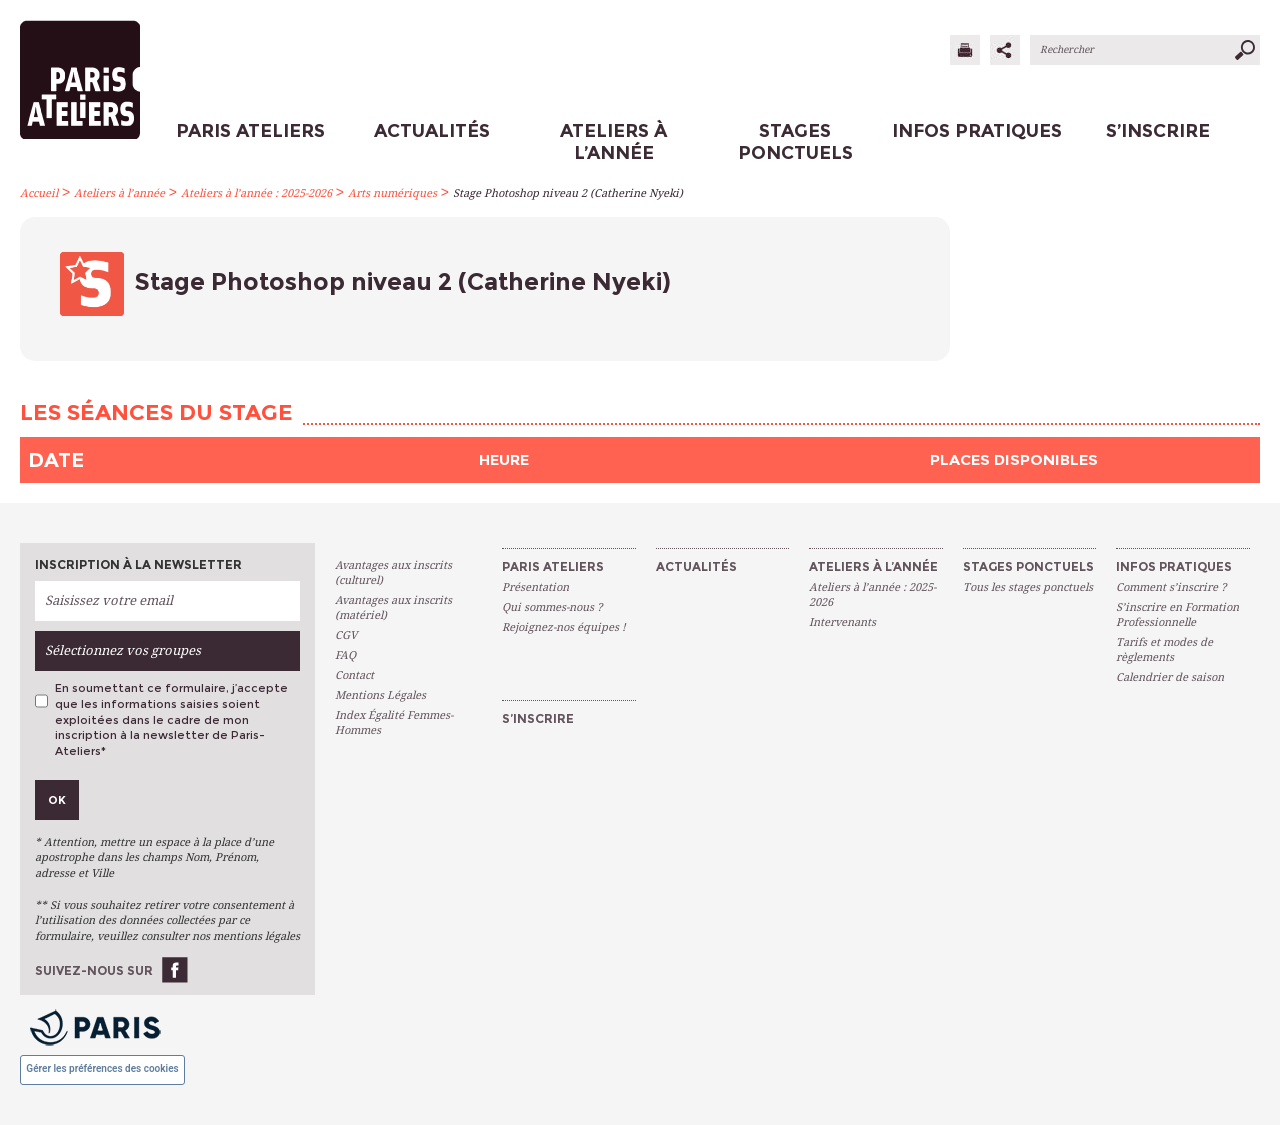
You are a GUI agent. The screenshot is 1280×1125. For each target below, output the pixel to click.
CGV (346, 635)
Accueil (39, 193)
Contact (354, 675)
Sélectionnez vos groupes (123, 650)
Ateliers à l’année (119, 193)
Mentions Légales (380, 695)
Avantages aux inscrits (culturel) (393, 573)
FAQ (345, 655)
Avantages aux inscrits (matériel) (393, 608)
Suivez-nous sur (94, 970)
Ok (57, 800)
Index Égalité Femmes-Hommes (394, 723)
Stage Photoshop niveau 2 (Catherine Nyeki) (568, 193)
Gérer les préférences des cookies (102, 1068)
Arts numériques (392, 193)
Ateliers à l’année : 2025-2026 (256, 193)
